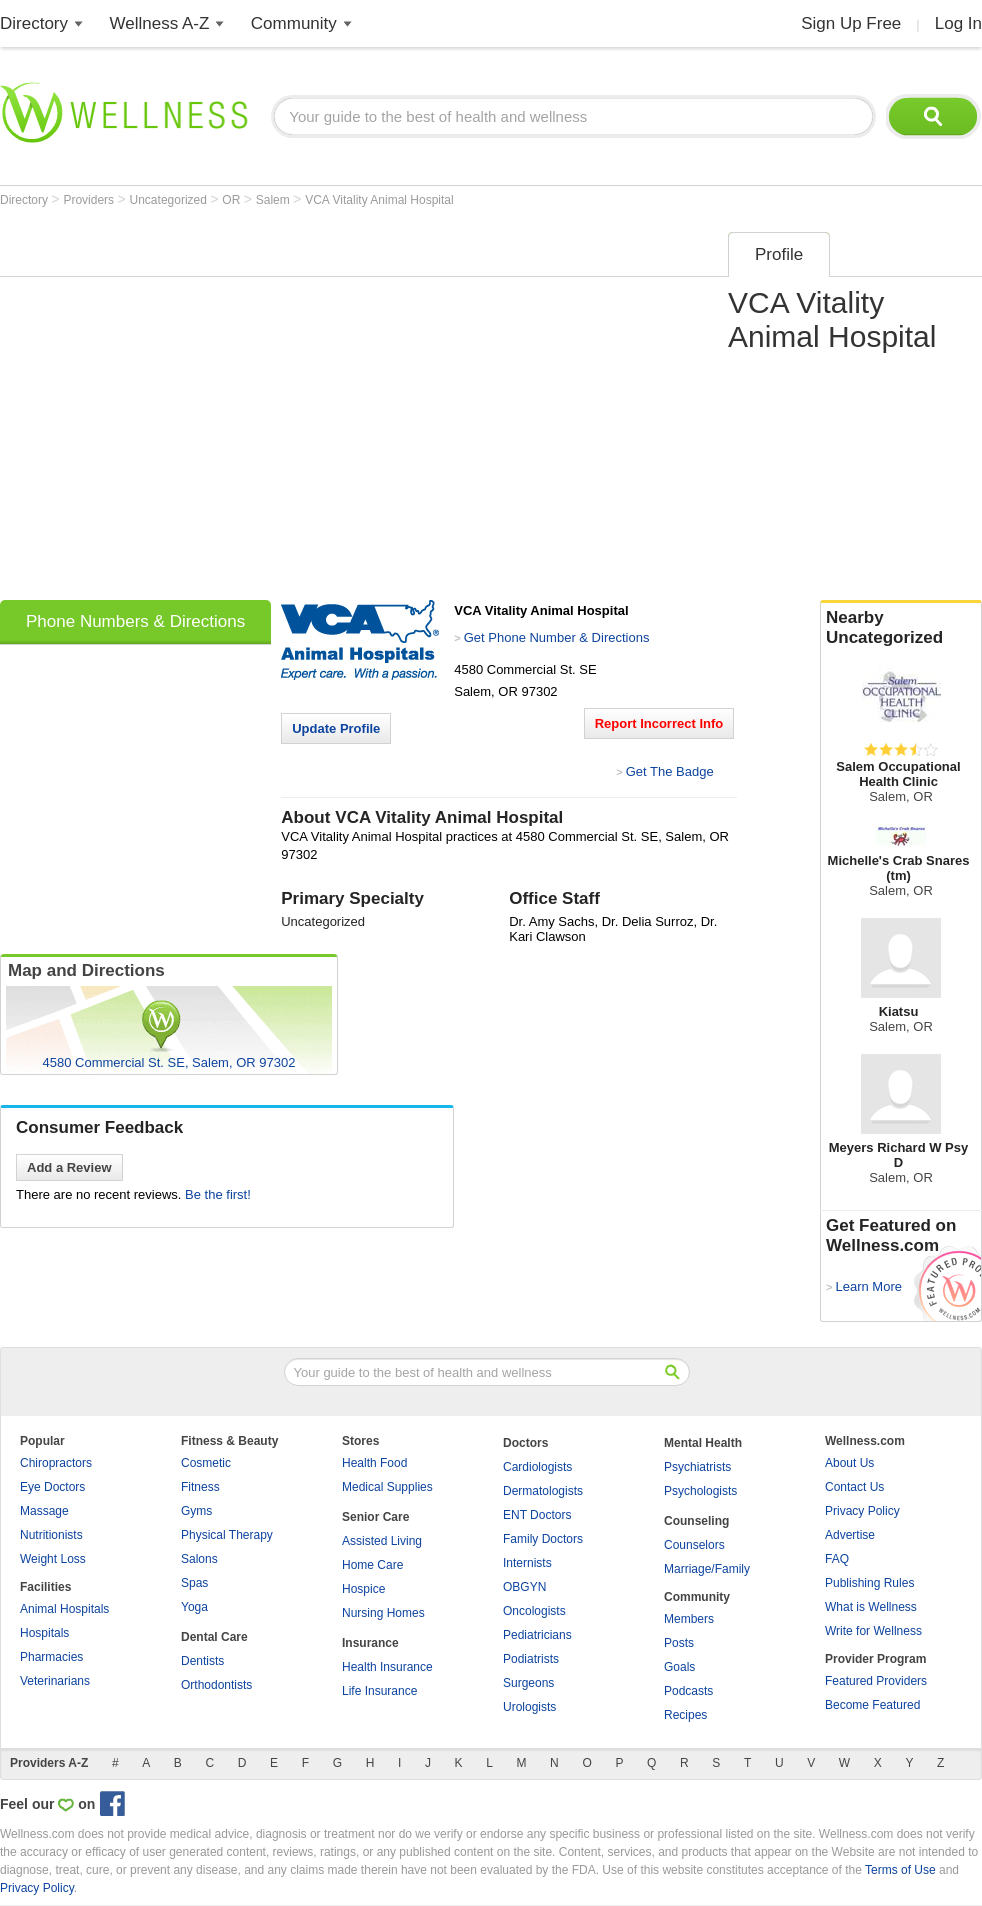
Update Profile (336, 728)
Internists (527, 1563)
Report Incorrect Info (659, 723)
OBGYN (524, 1587)
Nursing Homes (383, 1613)
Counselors (694, 1545)
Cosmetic (206, 1463)
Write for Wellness (873, 1631)
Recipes (685, 1715)
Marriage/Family (707, 1569)
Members (689, 1619)
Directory (34, 23)
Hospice (363, 1589)
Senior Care (375, 1517)
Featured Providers (876, 1681)
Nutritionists (51, 1535)
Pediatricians (537, 1635)
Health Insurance (387, 1667)
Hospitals (44, 1633)
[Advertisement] (187, 409)
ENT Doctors (537, 1515)
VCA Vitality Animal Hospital (379, 200)
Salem (274, 200)
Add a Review (69, 1167)
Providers (90, 200)
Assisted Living (382, 1541)
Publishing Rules (869, 1583)
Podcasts (688, 1691)
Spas (194, 1583)
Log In (958, 23)
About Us (849, 1463)
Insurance (370, 1643)
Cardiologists (537, 1467)
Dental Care (214, 1637)
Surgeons (528, 1683)
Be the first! (218, 1194)
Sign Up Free (851, 23)
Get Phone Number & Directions (557, 637)
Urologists (529, 1707)
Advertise (850, 1535)
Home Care (372, 1565)
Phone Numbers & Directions (135, 621)
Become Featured (872, 1705)
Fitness (200, 1487)
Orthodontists (216, 1685)
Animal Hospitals (64, 1609)
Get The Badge (670, 771)
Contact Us (854, 1487)
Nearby (901, 628)
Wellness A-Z (160, 23)
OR (232, 200)
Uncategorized (170, 200)
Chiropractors (56, 1463)
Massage (44, 1511)
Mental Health (703, 1443)
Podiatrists (531, 1659)
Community (294, 23)
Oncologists (534, 1611)
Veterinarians (55, 1681)
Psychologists (700, 1491)
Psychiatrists (697, 1467)
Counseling (696, 1521)
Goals (679, 1667)
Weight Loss (53, 1559)
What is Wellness (871, 1607)
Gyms (196, 1511)
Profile (779, 254)
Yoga (194, 1607)
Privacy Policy (862, 1511)
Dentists (202, 1661)
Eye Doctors (52, 1487)
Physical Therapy (227, 1535)
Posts (679, 1643)
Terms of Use (900, 1870)
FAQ (837, 1559)
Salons (199, 1559)
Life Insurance (379, 1691)
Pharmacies (51, 1657)
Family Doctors (543, 1539)
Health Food (374, 1463)
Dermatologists (543, 1491)
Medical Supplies (387, 1487)
